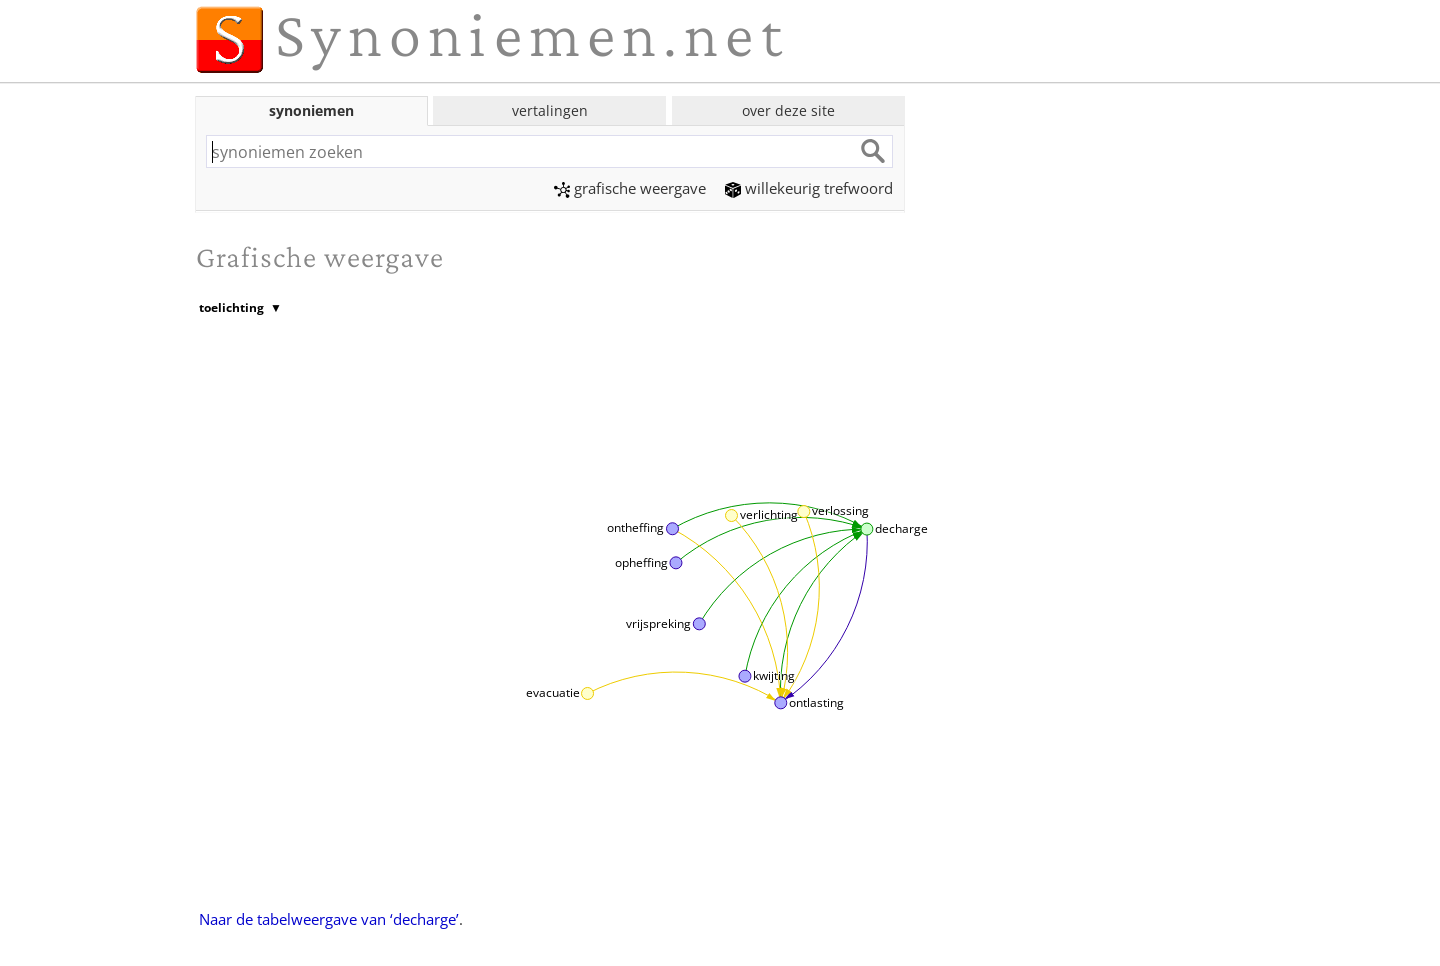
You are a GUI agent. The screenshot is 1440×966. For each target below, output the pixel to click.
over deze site (788, 110)
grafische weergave (630, 188)
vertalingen (550, 110)
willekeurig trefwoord (809, 188)
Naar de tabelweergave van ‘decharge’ (329, 919)
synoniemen (311, 110)
